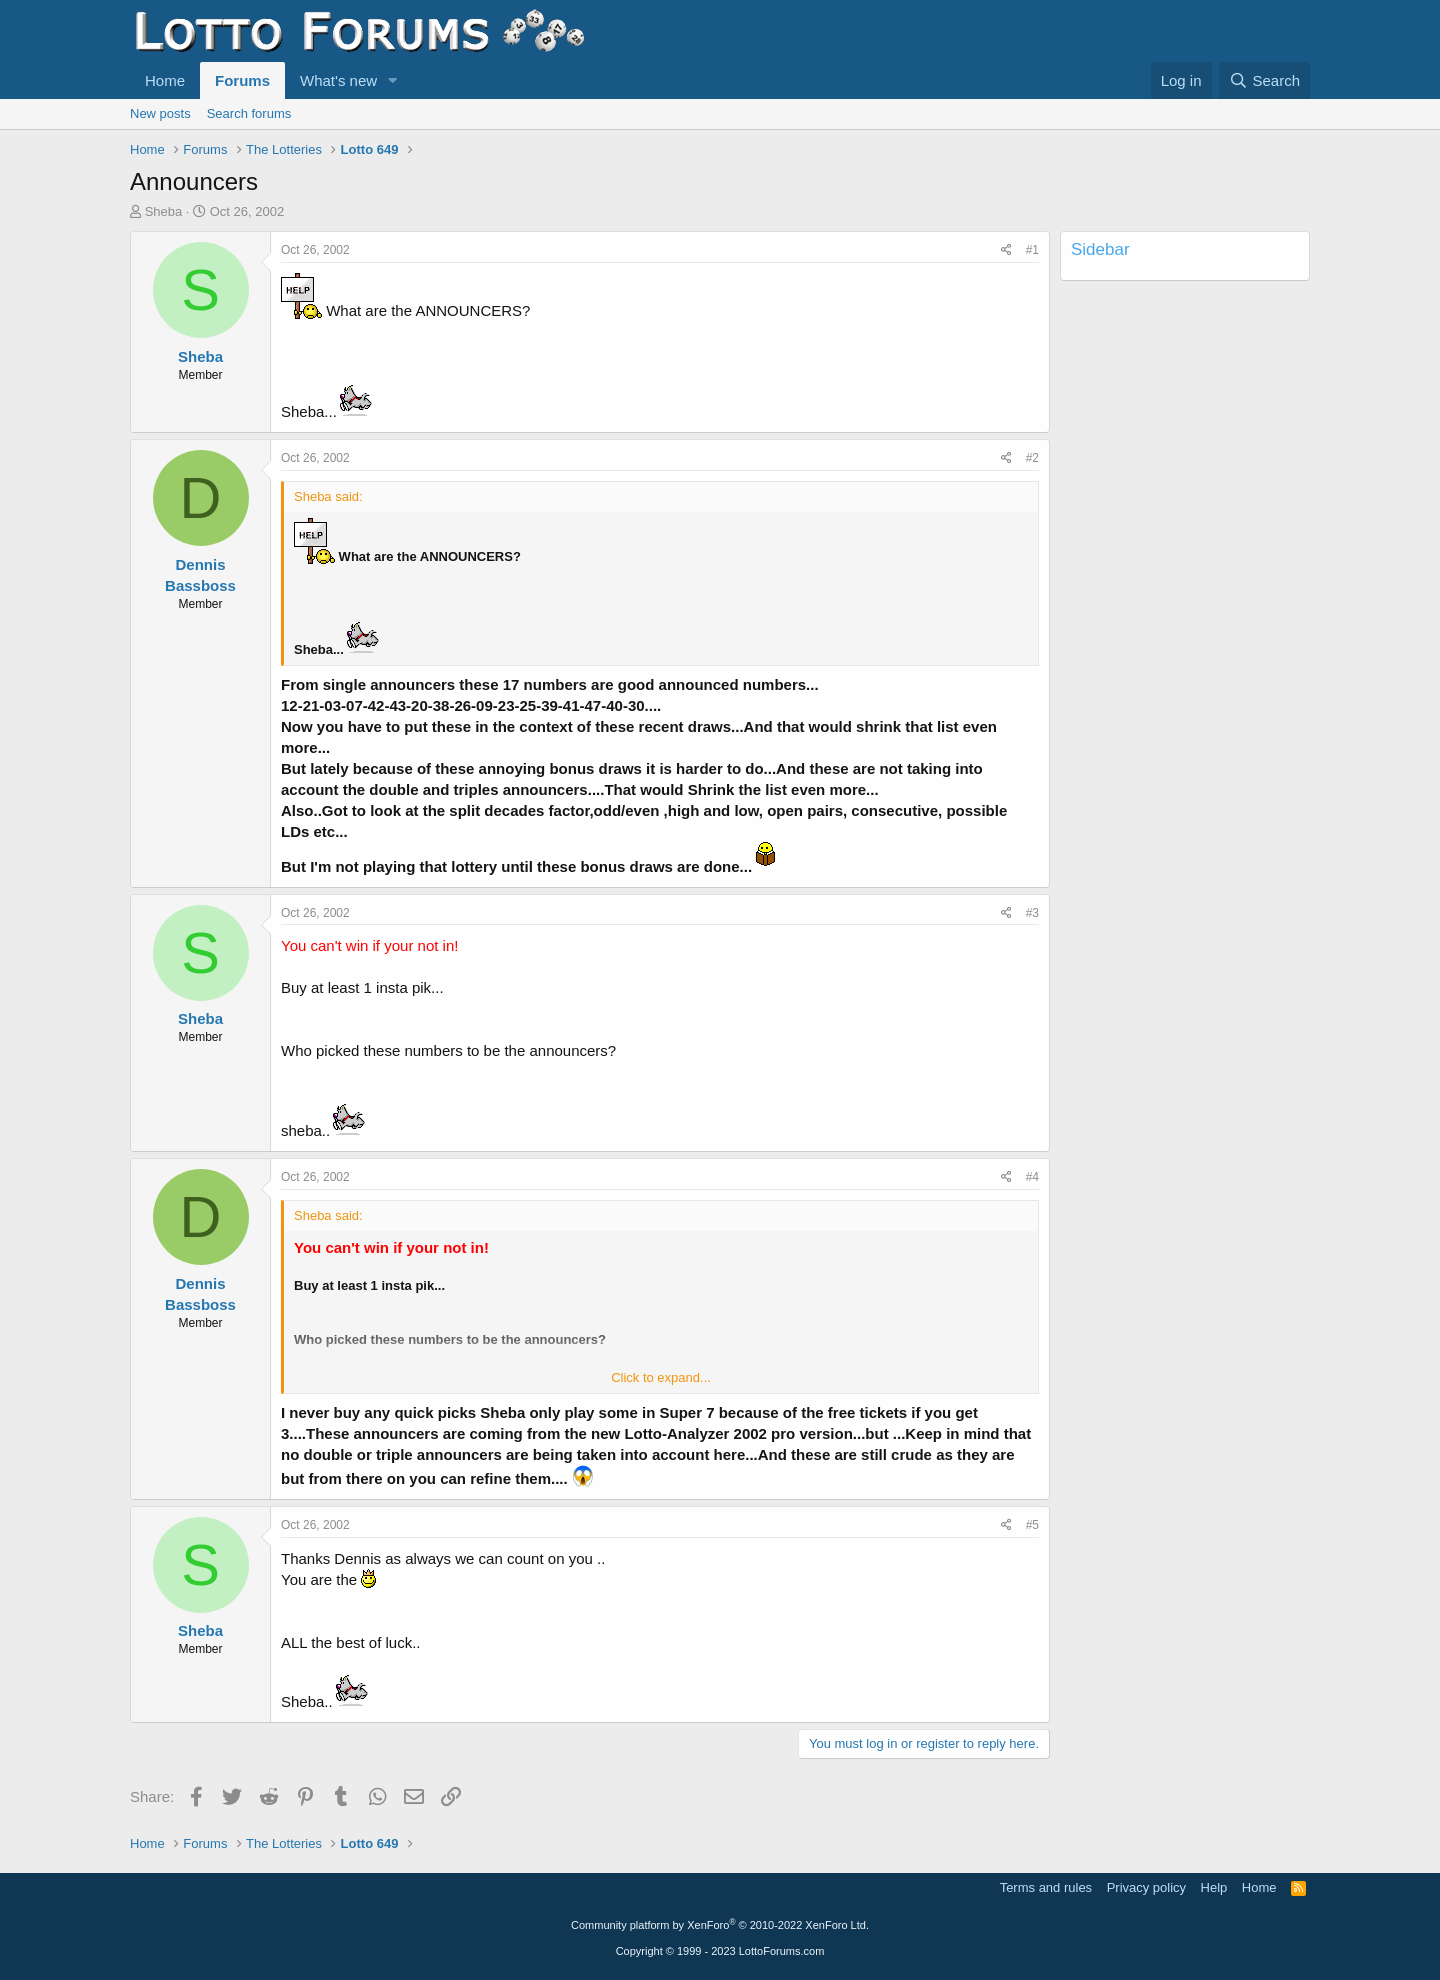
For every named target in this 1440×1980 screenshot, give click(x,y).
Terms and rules (1046, 1887)
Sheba (164, 211)
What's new (338, 80)
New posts (160, 113)
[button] (393, 80)
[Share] (1006, 250)
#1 (1032, 250)
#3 (1032, 913)
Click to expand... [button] (661, 1377)
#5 (1032, 1525)
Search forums (249, 113)
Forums (242, 80)
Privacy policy (1146, 1887)
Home (165, 80)
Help (1214, 1887)
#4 (1032, 1177)
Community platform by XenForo (720, 1925)
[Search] (1264, 80)
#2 (1032, 458)
